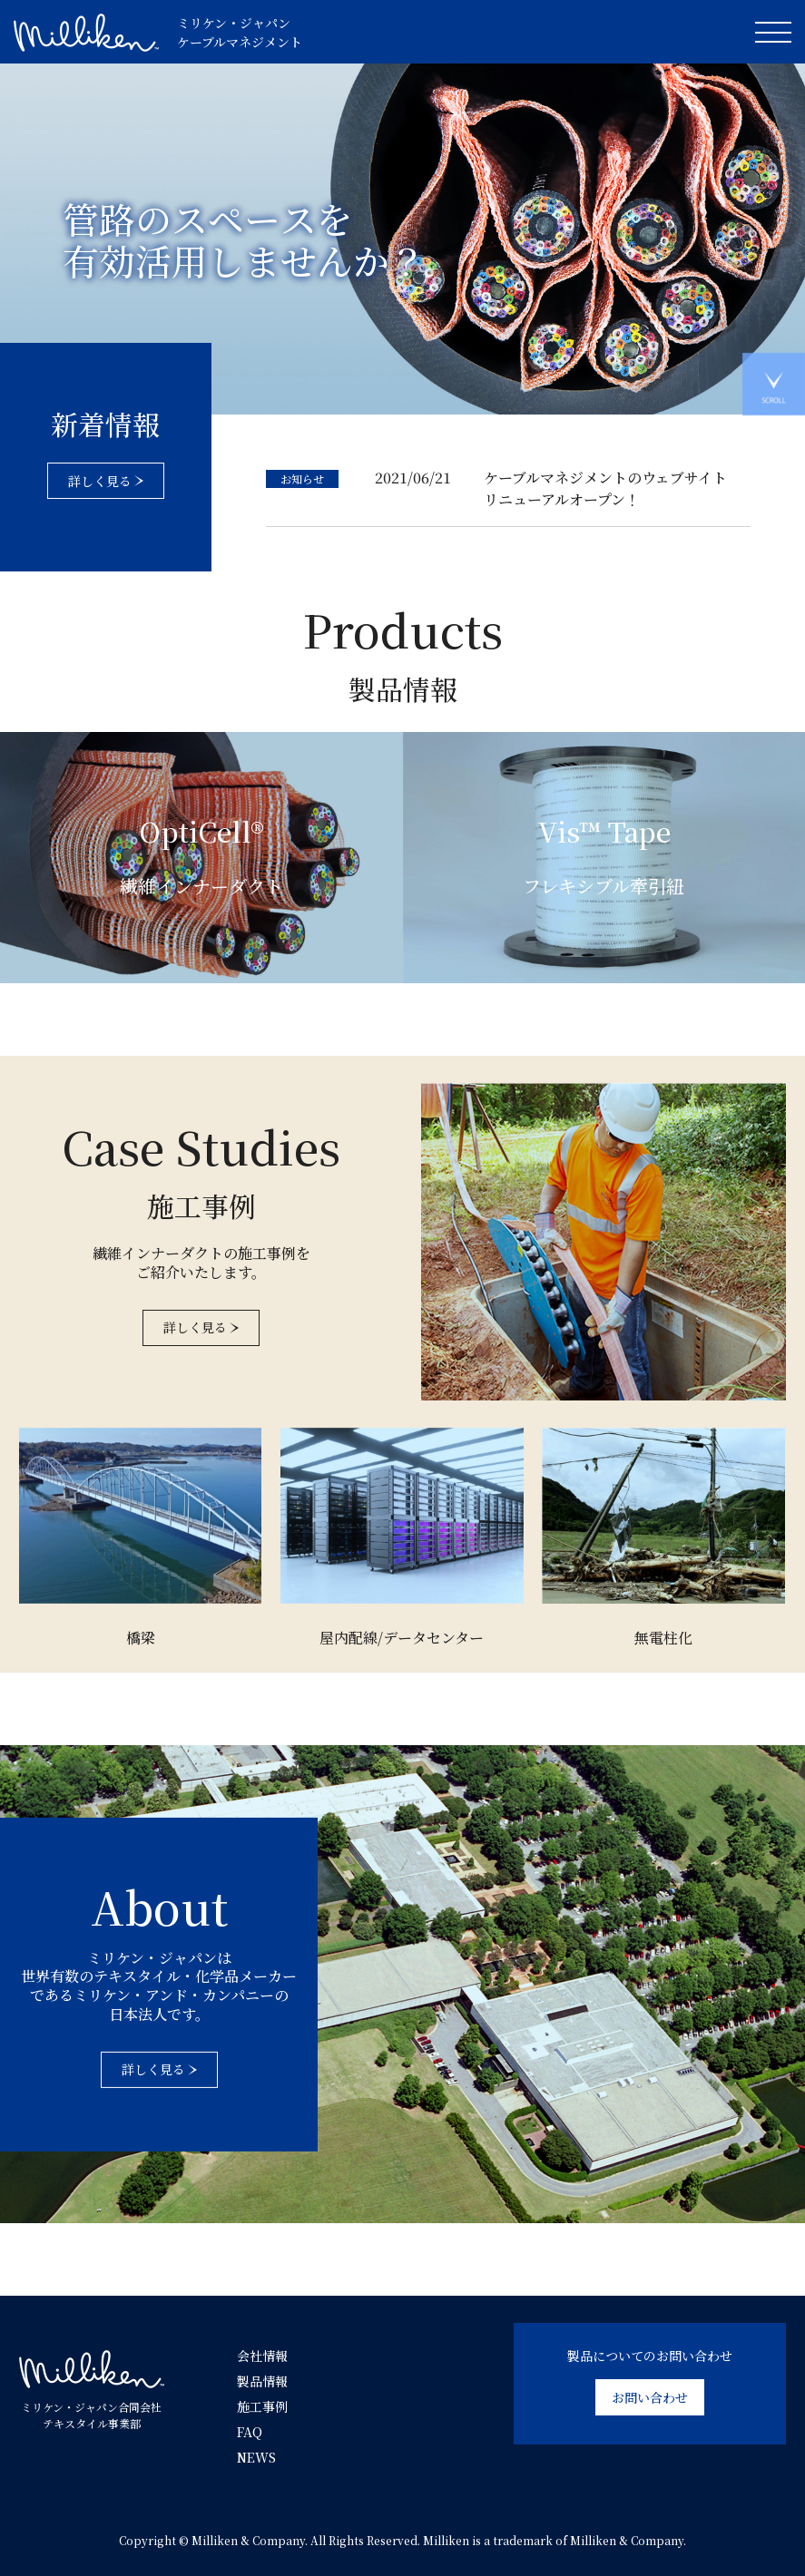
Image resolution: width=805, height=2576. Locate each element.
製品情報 (262, 2381)
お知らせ (302, 478)
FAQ (249, 2432)
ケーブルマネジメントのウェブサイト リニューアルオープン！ (605, 488)
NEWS (256, 2457)
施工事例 (262, 2406)
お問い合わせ (650, 2397)
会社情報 (262, 2356)
